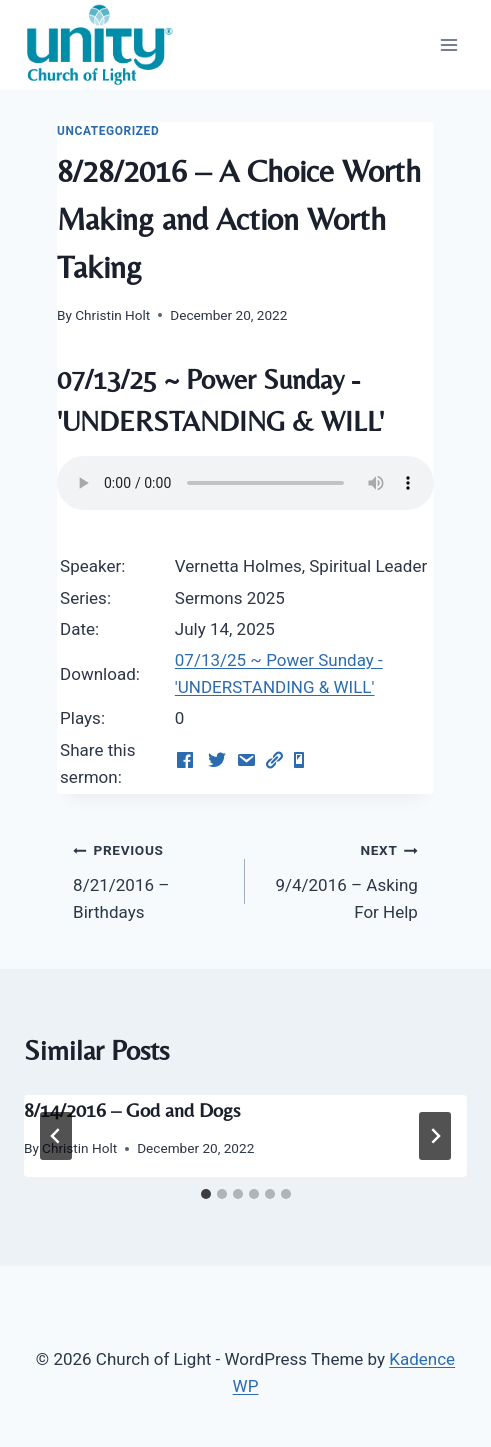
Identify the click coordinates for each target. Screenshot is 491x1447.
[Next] (435, 1136)
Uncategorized (108, 131)
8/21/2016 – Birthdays (150, 879)
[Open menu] (448, 44)
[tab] (206, 1194)
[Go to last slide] (56, 1136)
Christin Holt (112, 315)
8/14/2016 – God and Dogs (132, 1109)
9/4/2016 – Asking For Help (339, 879)
